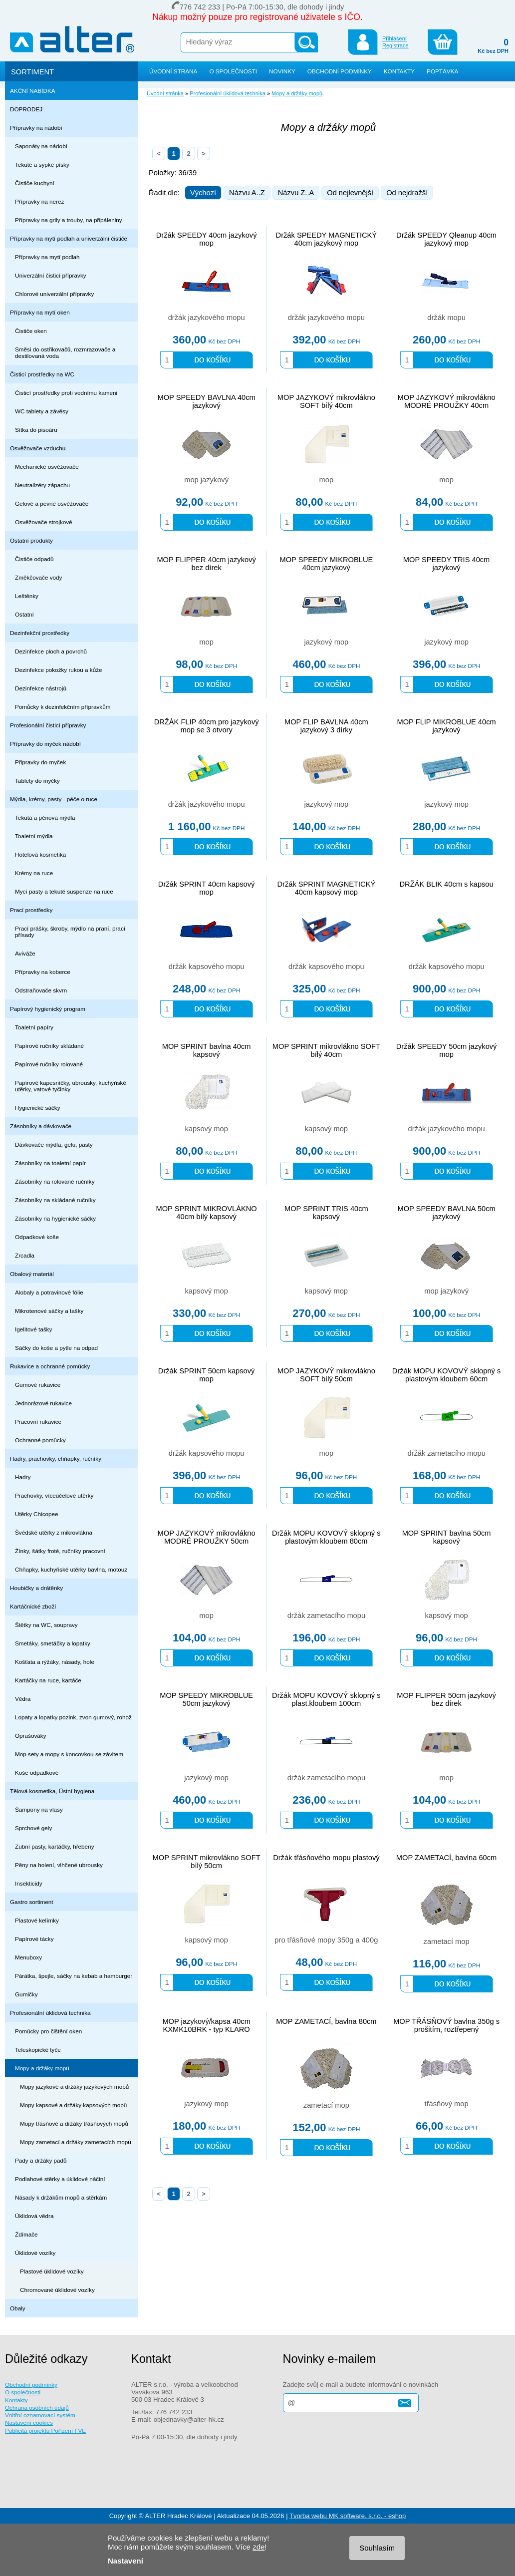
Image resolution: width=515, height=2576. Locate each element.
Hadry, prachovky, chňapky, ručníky (55, 1458)
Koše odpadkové (36, 1772)
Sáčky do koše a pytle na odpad (56, 1347)
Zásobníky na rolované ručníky (55, 1181)
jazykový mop (326, 642)
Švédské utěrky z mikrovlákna (53, 1532)
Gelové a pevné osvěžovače (51, 503)
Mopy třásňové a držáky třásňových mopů (74, 2123)
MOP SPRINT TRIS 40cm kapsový (326, 1213)
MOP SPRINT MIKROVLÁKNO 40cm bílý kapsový (206, 1213)
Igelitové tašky (33, 1329)
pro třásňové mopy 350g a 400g (326, 1940)
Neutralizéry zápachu (42, 485)
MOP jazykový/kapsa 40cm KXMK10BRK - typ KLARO (206, 2025)
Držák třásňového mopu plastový (326, 1858)
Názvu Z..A (296, 193)
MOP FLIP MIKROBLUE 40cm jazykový (446, 726)
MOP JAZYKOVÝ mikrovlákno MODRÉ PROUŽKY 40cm (447, 401)
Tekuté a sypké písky (42, 164)
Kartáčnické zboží (33, 1606)
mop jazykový (206, 480)
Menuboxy (28, 1957)
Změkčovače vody (38, 577)
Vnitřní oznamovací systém (40, 2415)
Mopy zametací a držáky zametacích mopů (75, 2142)
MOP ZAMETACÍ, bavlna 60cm (446, 1858)
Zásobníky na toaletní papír (50, 1163)
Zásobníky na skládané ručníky (55, 1200)
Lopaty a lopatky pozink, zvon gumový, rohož (73, 1717)
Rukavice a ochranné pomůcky (50, 1366)
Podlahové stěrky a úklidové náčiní (60, 2179)
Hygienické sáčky (37, 1107)
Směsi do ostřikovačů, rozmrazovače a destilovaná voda (65, 352)
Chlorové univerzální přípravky (54, 294)
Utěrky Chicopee (36, 1514)
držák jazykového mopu (206, 318)
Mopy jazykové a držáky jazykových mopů (74, 2086)
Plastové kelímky (37, 1920)
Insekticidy (28, 1883)
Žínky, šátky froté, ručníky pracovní (60, 1551)
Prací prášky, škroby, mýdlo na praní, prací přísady (70, 931)
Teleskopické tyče (38, 2049)
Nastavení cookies (29, 2422)
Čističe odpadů (34, 559)
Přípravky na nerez (39, 201)
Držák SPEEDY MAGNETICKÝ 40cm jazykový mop (326, 239)
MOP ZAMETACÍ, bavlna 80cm (326, 2021)
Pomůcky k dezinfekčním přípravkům (62, 706)
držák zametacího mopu (446, 1453)
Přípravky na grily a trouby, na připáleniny (68, 220)
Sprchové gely (33, 1828)
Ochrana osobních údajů (37, 2407)
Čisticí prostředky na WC (42, 374)
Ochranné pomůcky (40, 1440)
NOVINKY (282, 71)
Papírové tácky (34, 1938)
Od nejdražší (407, 193)
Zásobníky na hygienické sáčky (55, 1218)
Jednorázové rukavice (43, 1403)
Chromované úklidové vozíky (57, 2289)
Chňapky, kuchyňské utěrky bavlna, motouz (71, 1569)
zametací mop (447, 1941)
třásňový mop (447, 2104)
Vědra (22, 1698)
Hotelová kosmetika (40, 854)
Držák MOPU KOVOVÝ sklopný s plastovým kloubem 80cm (326, 1537)
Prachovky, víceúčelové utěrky (54, 1495)
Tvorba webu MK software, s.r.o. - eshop (347, 2516)
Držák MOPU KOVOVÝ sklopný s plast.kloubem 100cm (326, 1699)
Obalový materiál (32, 1274)
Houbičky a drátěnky (36, 1588)
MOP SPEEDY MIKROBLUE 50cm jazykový (206, 1699)
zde (258, 2547)
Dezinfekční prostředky (39, 633)
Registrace (395, 45)
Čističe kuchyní (34, 183)
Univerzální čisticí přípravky (50, 275)
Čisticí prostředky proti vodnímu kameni (66, 392)
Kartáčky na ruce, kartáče (48, 1680)
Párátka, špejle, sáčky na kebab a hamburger (73, 1975)
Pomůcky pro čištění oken (48, 2031)
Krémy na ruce (34, 873)
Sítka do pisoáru (36, 429)
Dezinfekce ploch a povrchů (51, 651)
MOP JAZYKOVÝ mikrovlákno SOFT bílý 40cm (326, 401)
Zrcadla (24, 1255)
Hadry (22, 1477)
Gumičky (26, 1994)
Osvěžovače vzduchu (37, 448)
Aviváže (25, 953)
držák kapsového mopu (207, 966)
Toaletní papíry (34, 1027)
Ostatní (24, 614)
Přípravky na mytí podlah (47, 257)
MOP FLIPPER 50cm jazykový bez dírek (446, 1699)
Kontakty (16, 2400)
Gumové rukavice (37, 1384)
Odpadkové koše (37, 1237)
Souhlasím (377, 2548)
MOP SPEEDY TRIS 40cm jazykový (446, 564)
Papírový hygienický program (47, 1008)
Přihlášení (394, 38)
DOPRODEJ (26, 109)
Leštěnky (26, 596)
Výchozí (203, 193)
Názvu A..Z (247, 193)
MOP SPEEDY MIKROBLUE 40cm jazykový (326, 564)
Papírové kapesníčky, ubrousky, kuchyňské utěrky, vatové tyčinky (70, 1085)
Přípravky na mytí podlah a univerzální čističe (68, 238)
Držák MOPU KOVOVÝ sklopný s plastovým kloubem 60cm (446, 1375)
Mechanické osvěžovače (47, 466)
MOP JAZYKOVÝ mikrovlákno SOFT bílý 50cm (326, 1375)
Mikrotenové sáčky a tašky (49, 1310)
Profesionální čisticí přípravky (48, 725)
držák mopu (446, 318)
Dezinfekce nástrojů (40, 688)
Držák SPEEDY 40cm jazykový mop (206, 239)
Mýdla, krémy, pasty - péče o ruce (53, 799)
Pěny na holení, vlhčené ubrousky (59, 1865)
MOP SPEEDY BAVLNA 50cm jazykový (446, 1213)
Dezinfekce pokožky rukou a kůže (58, 669)
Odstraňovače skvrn (41, 990)
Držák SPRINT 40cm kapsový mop (206, 888)
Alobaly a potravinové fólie (49, 1292)
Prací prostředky (31, 910)
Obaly (17, 2308)
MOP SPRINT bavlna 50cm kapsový (446, 1537)
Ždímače (26, 2234)
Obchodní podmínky (31, 2384)
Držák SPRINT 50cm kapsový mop (206, 1375)
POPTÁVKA (442, 71)
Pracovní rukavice (38, 1421)
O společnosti (22, 2392)
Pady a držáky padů (41, 2160)
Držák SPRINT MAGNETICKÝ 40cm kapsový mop (326, 888)
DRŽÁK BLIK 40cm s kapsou (447, 884)
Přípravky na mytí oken (40, 312)
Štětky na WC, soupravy (46, 1624)
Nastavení (125, 2561)
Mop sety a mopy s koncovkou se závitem (69, 1754)
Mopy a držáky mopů (42, 2068)
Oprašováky (30, 1735)
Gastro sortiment (31, 1902)
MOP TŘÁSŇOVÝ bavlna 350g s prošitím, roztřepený (446, 2025)
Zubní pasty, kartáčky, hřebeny (54, 1846)
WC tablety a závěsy (41, 411)
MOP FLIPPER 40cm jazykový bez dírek (206, 564)
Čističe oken (31, 330)
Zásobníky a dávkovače (40, 1126)
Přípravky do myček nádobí (45, 743)
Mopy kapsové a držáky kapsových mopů (73, 2105)
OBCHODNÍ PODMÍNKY (339, 71)
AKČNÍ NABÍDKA (32, 90)
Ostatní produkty (31, 540)
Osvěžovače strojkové (43, 522)
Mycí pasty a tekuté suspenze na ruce (64, 891)
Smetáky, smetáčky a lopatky (52, 1643)
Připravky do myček (40, 762)
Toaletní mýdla (34, 836)
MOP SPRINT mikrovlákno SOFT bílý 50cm (206, 1862)
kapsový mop (206, 1129)
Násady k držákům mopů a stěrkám (61, 2197)
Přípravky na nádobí (36, 127)
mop (326, 480)
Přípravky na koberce (42, 971)
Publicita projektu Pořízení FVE (45, 2430)
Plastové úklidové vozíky (52, 2271)
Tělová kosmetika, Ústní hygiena (52, 1791)
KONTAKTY (399, 71)
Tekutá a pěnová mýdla (45, 817)
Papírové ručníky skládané (49, 1045)
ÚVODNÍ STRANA (173, 71)
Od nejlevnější (350, 193)
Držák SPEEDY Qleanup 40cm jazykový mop (446, 239)
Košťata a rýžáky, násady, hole (54, 1661)
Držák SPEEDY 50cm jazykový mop (446, 1050)
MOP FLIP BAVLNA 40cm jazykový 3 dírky (326, 726)
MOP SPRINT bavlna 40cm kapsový (206, 1050)
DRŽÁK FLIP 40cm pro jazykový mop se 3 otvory (206, 726)
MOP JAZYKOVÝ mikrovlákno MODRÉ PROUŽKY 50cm (207, 1537)
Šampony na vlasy (39, 1809)
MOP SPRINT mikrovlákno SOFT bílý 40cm (326, 1050)
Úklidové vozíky (35, 2253)
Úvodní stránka (165, 93)
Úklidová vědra (34, 2216)
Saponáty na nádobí (41, 146)
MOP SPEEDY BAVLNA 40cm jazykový (206, 401)
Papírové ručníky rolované (49, 1064)
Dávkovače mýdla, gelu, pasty (54, 1144)
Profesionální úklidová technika (50, 2012)
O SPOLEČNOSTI (233, 71)
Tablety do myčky (37, 780)
